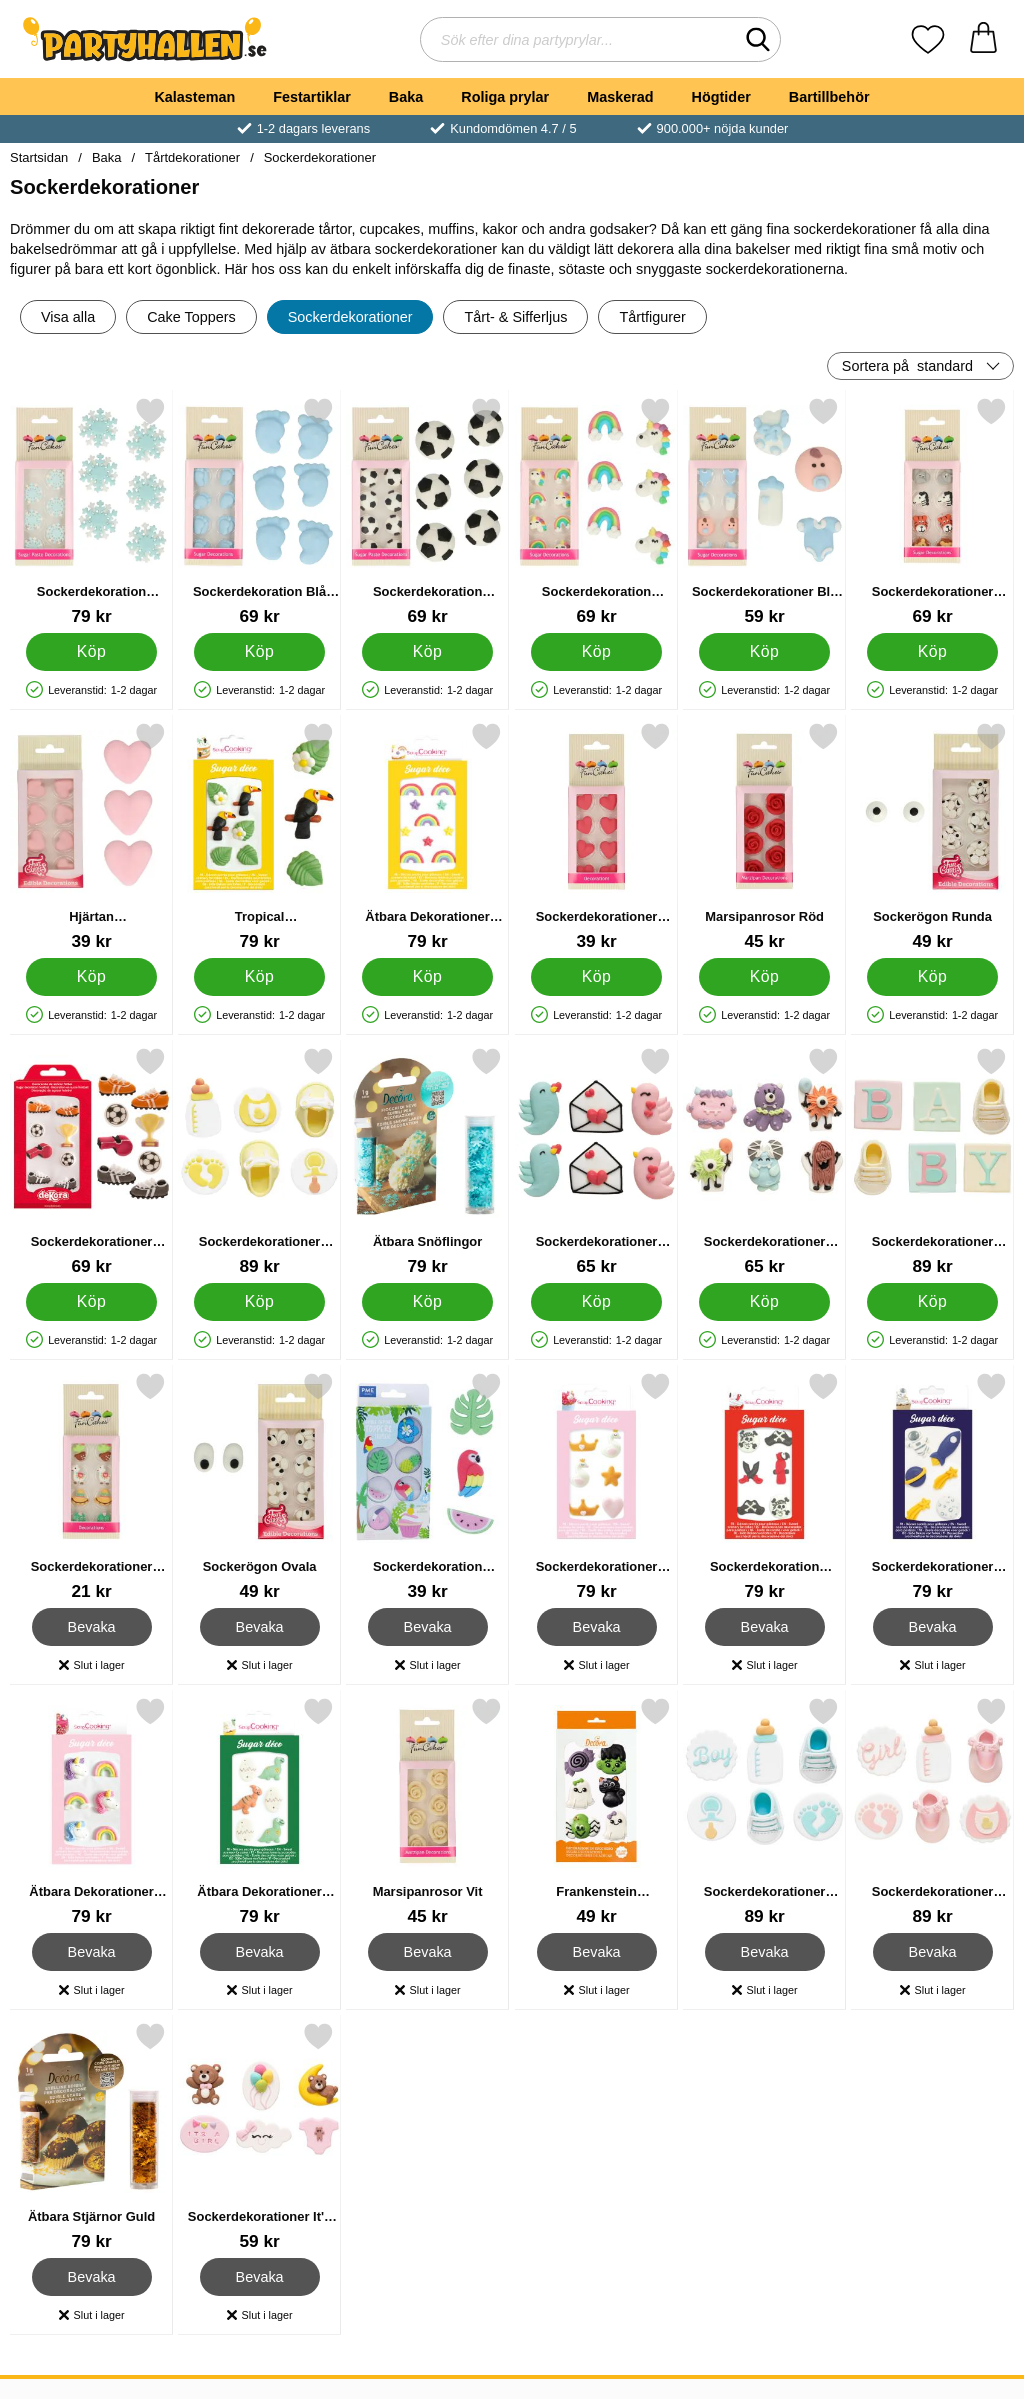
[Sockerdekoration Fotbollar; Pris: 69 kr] (427, 511)
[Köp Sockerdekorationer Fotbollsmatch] (91, 1302)
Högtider (721, 97)
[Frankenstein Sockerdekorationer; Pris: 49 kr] (596, 1811)
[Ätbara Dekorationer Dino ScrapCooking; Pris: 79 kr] (259, 1811)
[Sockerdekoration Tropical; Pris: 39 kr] (427, 1486)
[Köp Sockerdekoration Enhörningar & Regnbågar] (596, 652)
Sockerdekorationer (320, 157)
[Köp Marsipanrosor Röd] (764, 977)
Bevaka (92, 1627)
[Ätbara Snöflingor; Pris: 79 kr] (427, 1161)
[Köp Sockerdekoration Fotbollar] (428, 652)
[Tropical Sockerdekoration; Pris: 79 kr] (259, 836)
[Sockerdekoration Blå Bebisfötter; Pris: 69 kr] (259, 511)
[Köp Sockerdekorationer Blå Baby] (764, 652)
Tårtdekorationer (192, 157)
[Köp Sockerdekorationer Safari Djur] (932, 652)
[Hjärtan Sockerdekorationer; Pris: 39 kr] (91, 836)
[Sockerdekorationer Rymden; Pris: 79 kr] (932, 1486)
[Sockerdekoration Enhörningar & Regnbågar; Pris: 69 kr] (596, 511)
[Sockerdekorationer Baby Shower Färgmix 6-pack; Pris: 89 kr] (932, 1161)
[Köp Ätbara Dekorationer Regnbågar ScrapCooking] (428, 977)
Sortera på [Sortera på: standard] (907, 366)
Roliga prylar (505, 97)
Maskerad (620, 97)
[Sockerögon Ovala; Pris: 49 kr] (259, 1486)
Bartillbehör (829, 97)
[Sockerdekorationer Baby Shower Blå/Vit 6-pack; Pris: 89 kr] (764, 1811)
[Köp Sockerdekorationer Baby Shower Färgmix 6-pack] (932, 1302)
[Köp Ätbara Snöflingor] (428, 1302)
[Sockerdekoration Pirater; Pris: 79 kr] (764, 1486)
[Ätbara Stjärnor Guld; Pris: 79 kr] (91, 2136)
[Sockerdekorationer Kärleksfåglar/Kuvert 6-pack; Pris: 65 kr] (596, 1161)
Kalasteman (194, 97)
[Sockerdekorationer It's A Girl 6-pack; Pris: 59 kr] (259, 2136)
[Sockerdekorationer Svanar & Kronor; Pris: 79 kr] (596, 1486)
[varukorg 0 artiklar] (983, 39)
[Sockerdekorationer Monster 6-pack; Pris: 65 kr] (764, 1161)
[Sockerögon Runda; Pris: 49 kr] (932, 836)
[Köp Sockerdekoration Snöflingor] (91, 652)
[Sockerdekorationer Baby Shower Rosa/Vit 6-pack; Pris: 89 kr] (932, 1811)
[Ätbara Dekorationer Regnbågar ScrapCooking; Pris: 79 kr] (427, 836)
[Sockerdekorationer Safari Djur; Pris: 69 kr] (932, 511)
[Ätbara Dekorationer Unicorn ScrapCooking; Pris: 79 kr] (91, 1811)
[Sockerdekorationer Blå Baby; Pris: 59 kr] (764, 511)
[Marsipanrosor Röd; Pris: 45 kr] (764, 836)
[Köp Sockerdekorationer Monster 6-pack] (764, 1302)
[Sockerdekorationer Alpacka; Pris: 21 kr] (91, 1486)
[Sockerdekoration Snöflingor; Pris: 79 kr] (91, 511)
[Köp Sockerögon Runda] (932, 977)
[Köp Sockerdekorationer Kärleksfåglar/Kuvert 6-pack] (596, 1302)
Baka (406, 97)
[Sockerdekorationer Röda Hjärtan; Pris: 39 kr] (596, 836)
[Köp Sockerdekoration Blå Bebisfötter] (259, 652)
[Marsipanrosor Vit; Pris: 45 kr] (427, 1811)
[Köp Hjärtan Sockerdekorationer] (91, 977)
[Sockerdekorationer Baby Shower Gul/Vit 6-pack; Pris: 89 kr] (259, 1161)
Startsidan (39, 157)
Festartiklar (312, 97)
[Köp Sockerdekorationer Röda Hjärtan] (596, 977)
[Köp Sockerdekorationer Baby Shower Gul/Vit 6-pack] (259, 1302)
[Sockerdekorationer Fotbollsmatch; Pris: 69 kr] (91, 1161)
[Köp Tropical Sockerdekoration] (259, 977)
